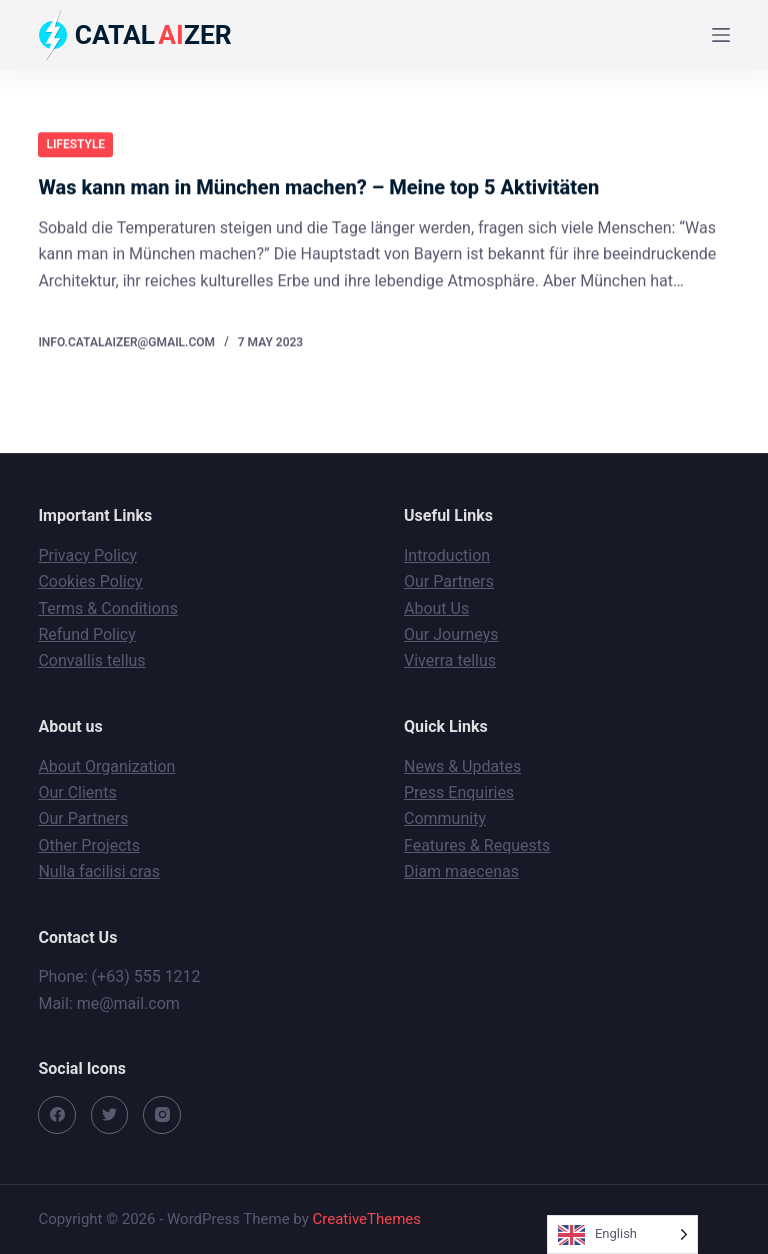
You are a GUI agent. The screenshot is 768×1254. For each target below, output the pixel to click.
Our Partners (449, 581)
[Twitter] (110, 1115)
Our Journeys (451, 634)
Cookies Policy (90, 581)
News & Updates (462, 766)
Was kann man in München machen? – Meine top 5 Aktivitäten (318, 188)
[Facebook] (57, 1115)
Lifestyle (75, 144)
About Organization (106, 766)
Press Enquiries (459, 792)
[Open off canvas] (721, 35)
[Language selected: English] (622, 1234)
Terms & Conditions (108, 608)
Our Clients (77, 792)
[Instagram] (162, 1115)
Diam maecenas (461, 871)
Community (445, 818)
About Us (436, 608)
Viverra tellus (450, 660)
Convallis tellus (91, 660)
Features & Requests (477, 845)
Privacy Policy (87, 555)
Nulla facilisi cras (99, 871)
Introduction (447, 555)
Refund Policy (86, 634)
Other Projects (89, 845)
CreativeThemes (367, 1219)
